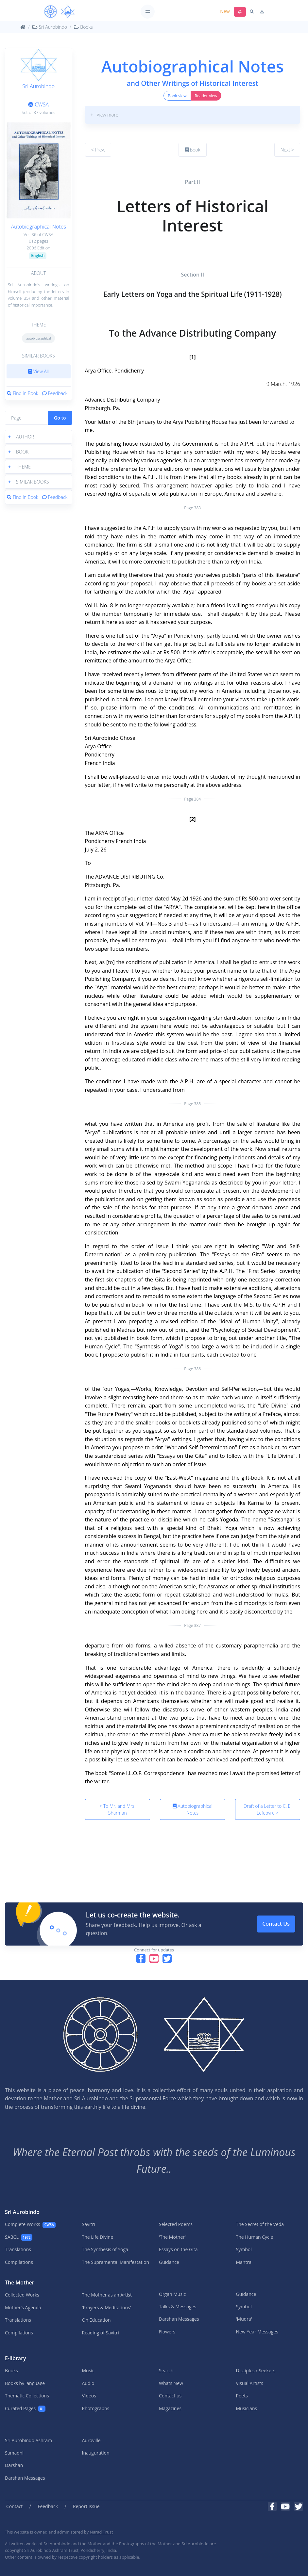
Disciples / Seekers (256, 2370)
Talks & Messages (177, 2306)
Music (88, 2370)
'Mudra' (244, 2319)
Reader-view (206, 96)
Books (83, 27)
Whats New (171, 2383)
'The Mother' (172, 2237)
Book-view (177, 96)
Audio (88, 2383)
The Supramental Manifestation (115, 2262)
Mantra (243, 2262)
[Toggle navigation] (148, 12)
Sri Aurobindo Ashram (28, 2440)
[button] (38, 436)
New (225, 11)
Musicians (246, 2408)
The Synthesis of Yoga (105, 2249)
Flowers (167, 2332)
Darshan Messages (179, 2319)
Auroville (91, 2440)
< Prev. (98, 150)
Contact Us (276, 1923)
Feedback (55, 393)
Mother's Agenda (23, 2307)
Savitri (88, 2224)
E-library (15, 2358)
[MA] (59, 12)
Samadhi (14, 2453)
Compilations (19, 2262)
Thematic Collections (27, 2396)
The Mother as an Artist (107, 2295)
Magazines (170, 2408)
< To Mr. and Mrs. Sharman (117, 1809)
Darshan (14, 2465)
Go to (60, 418)
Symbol (244, 2249)
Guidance (169, 2262)
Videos (89, 2396)
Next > (287, 150)
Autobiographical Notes (38, 226)
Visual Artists (250, 2383)
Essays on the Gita (178, 2249)
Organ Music (172, 2294)
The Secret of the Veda (260, 2224)
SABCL (18, 2237)
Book (192, 150)
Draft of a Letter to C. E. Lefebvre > (268, 1809)
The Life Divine (97, 2237)
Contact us (170, 2396)
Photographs (96, 2408)
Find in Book (22, 393)
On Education (96, 2320)
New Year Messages (257, 2332)
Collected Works (22, 2295)
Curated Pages (25, 2408)
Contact (14, 2506)
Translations (18, 2249)
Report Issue (86, 2506)
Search (166, 2370)
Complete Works (30, 2224)
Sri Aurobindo (49, 27)
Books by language (25, 2383)
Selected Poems (176, 2224)
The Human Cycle (254, 2237)
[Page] (26, 418)
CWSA (38, 104)
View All (38, 371)
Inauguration (96, 2453)
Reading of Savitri (100, 2333)
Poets (242, 2396)
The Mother (19, 2282)
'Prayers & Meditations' (106, 2307)
